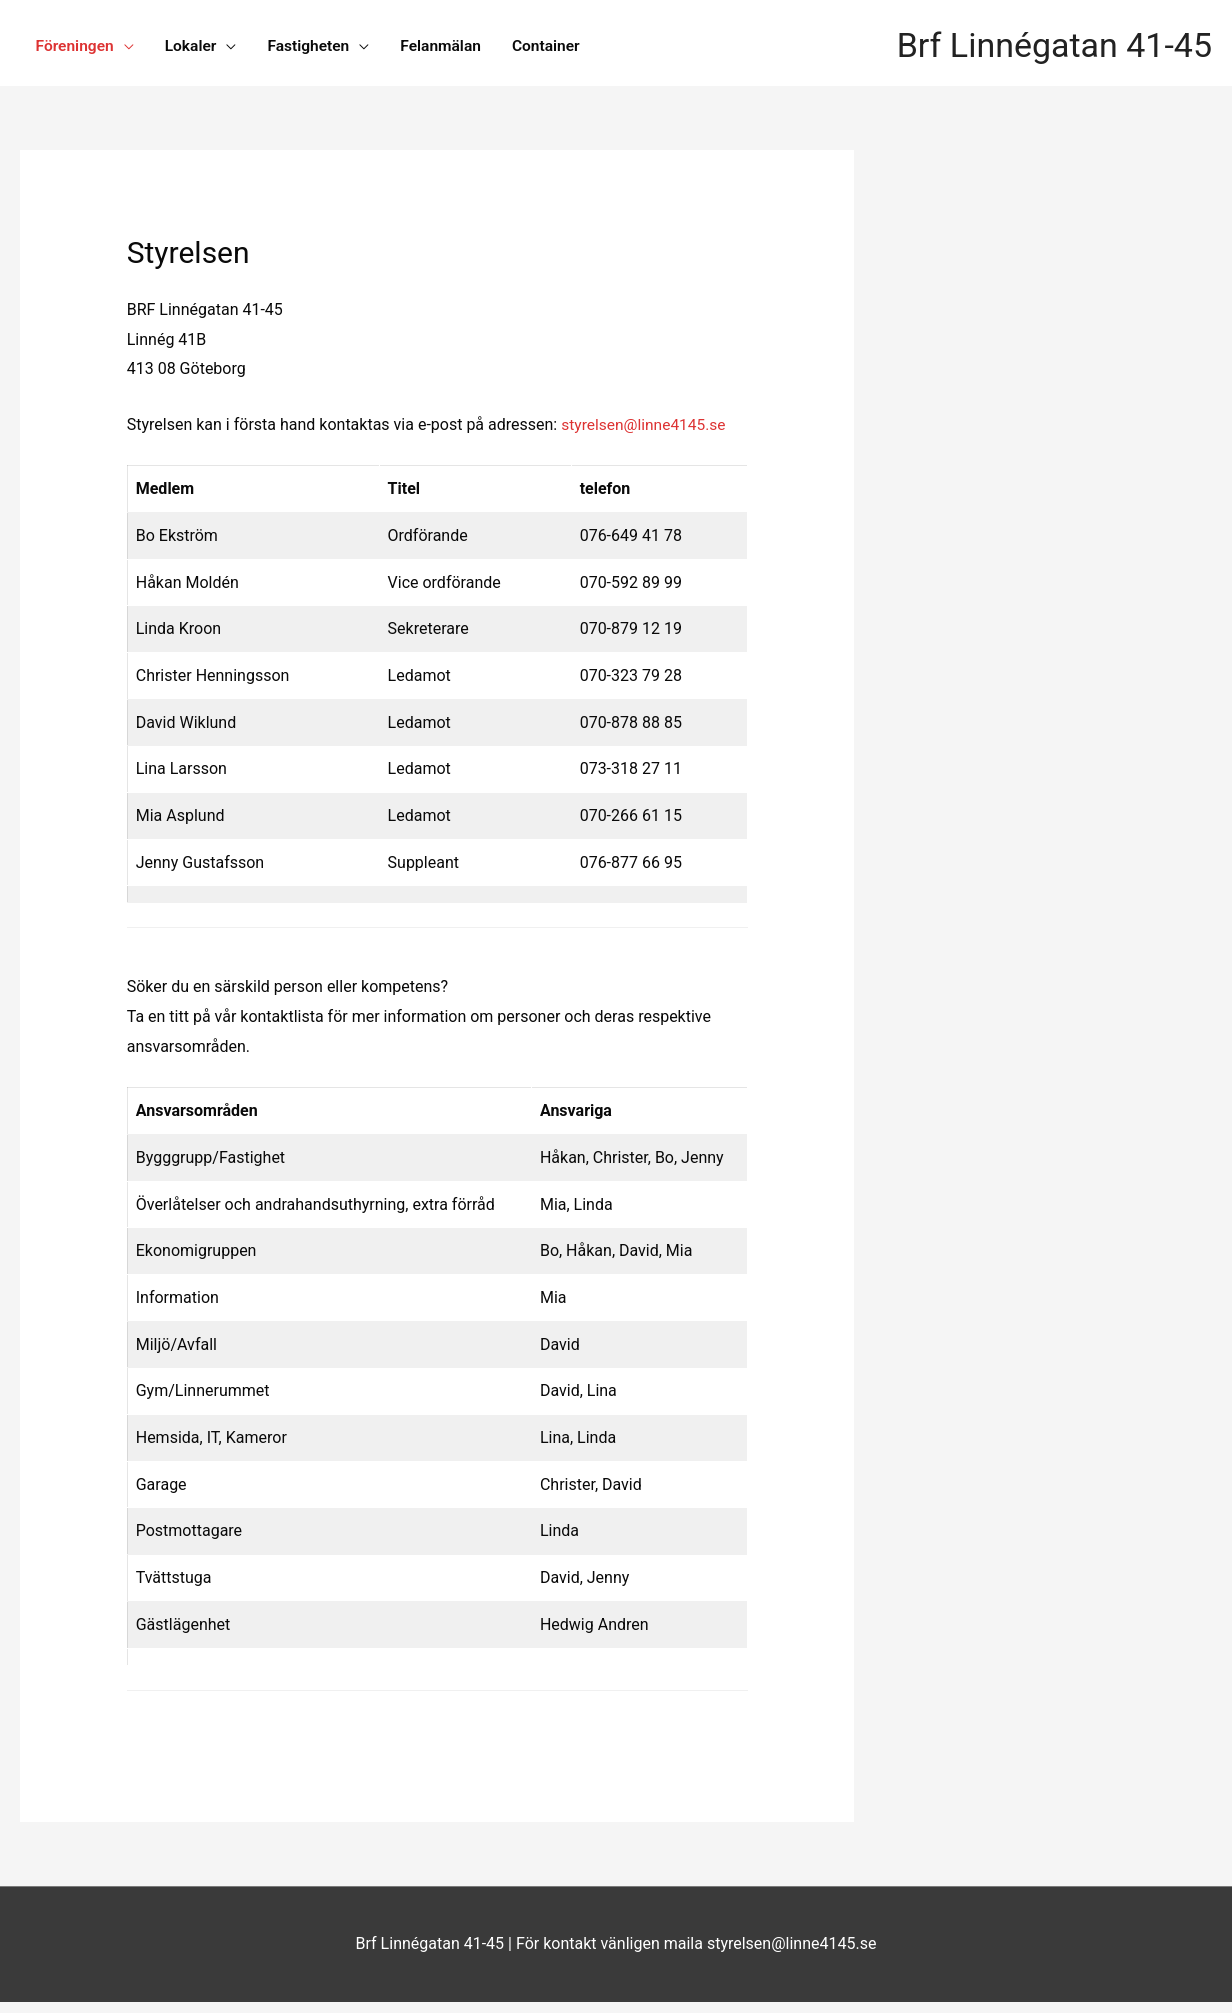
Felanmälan (451, 47)
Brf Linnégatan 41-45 (1049, 48)
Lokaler (195, 47)
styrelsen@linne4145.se (646, 435)
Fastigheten (316, 47)
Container (560, 47)
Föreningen (76, 47)
